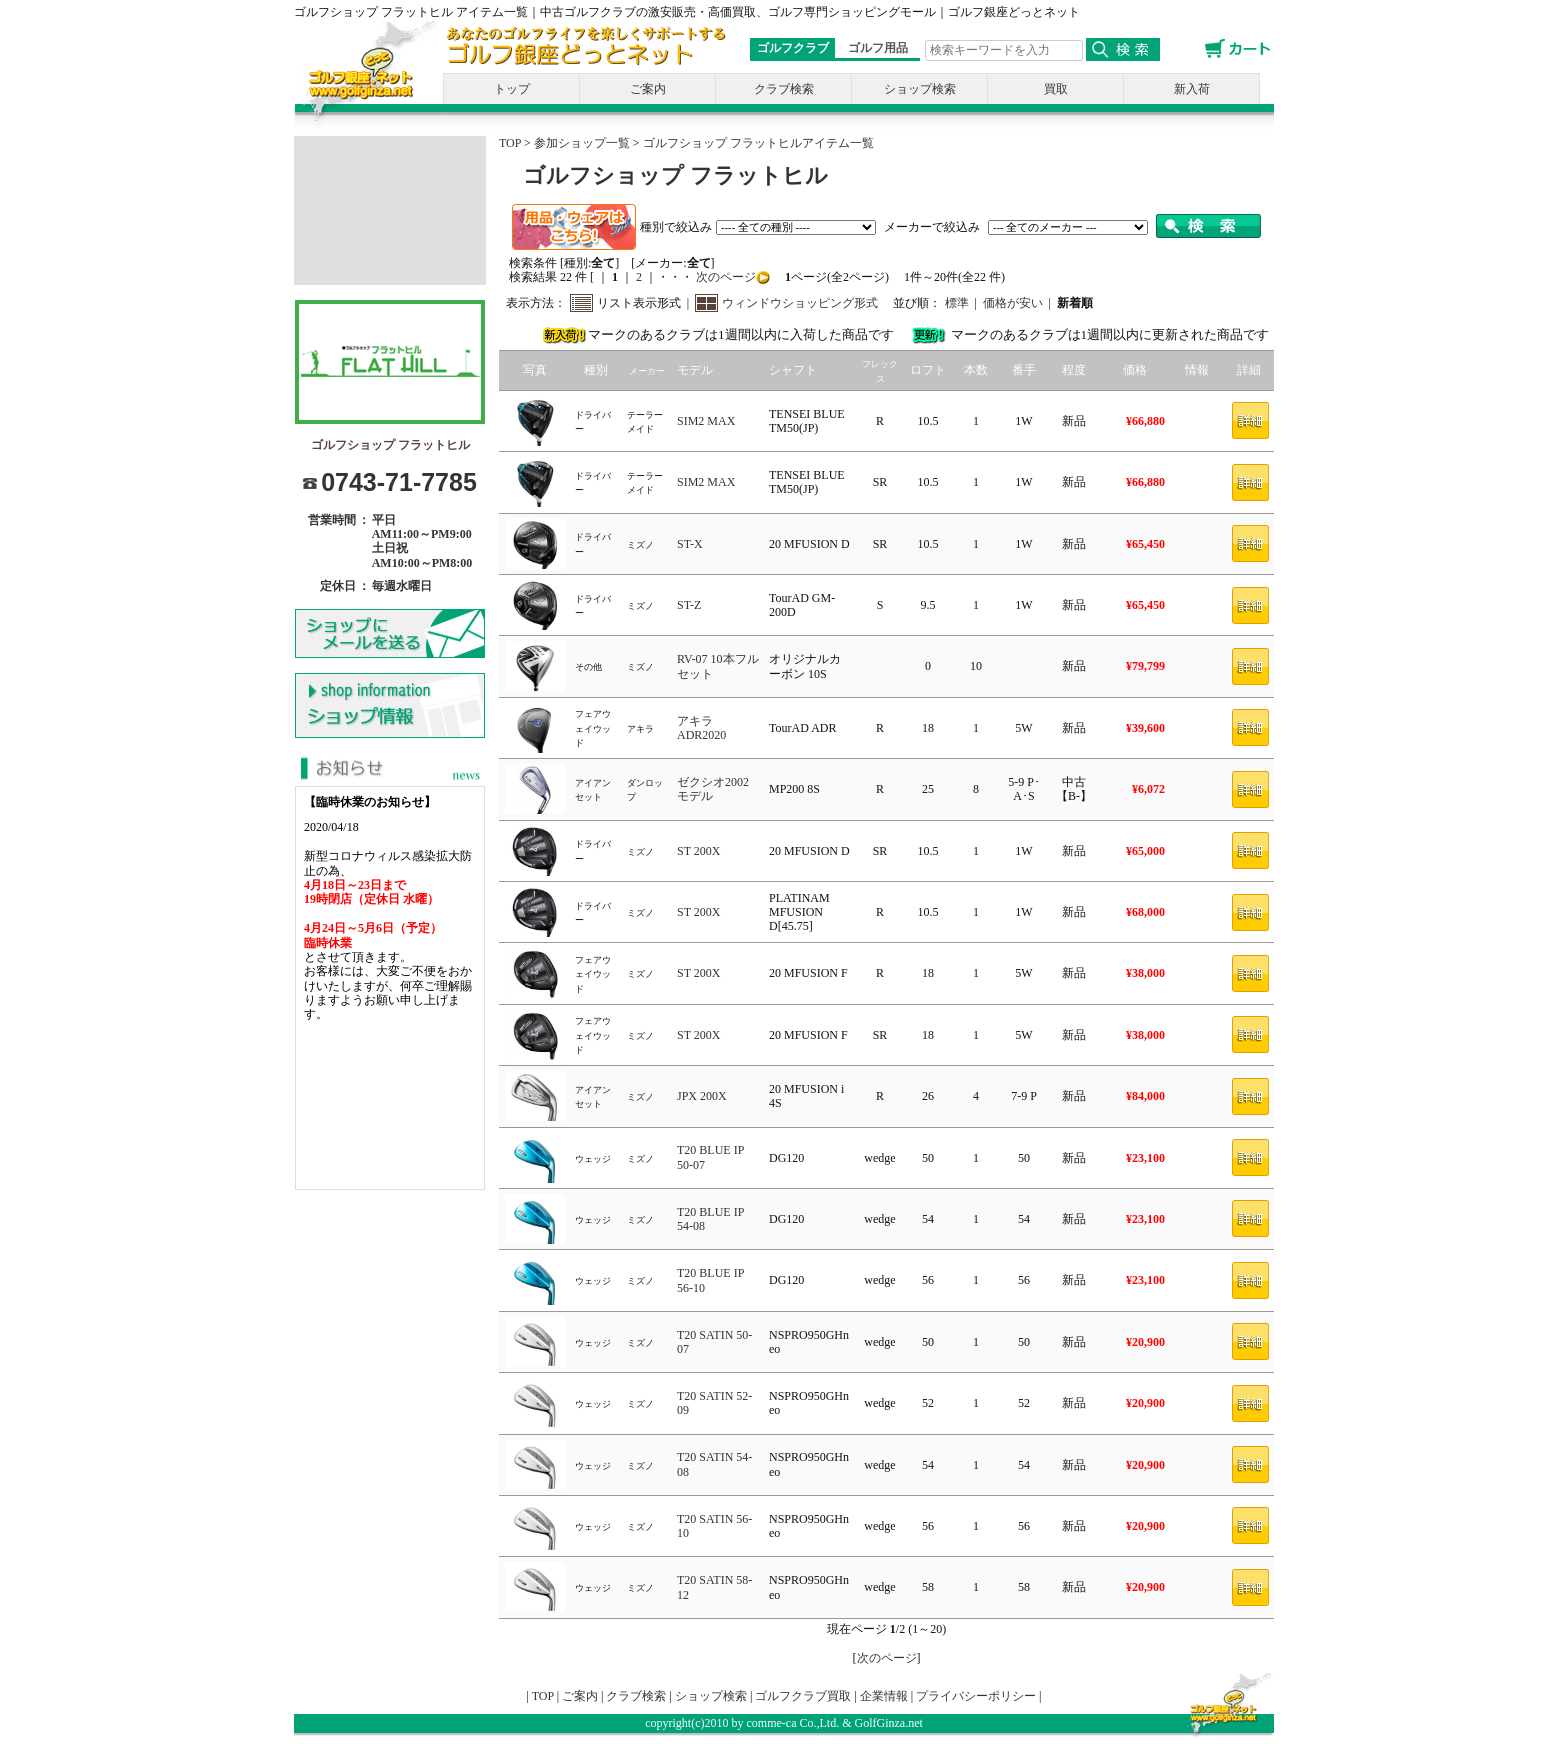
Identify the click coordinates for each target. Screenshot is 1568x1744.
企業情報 (884, 1696)
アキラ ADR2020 (701, 728)
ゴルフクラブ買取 (803, 1696)
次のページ (724, 277)
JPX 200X (702, 1096)
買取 (1056, 89)
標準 (957, 303)
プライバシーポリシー (976, 1696)
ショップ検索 (920, 89)
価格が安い (1013, 303)
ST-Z (689, 605)
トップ (512, 89)
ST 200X (698, 851)
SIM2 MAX (706, 421)
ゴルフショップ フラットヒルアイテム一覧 (758, 143)
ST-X (690, 544)
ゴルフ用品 (878, 48)
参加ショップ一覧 (582, 143)
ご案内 (648, 89)
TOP (510, 143)
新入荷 (1192, 89)
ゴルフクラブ (793, 48)
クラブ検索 (784, 89)
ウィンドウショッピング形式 (800, 303)
